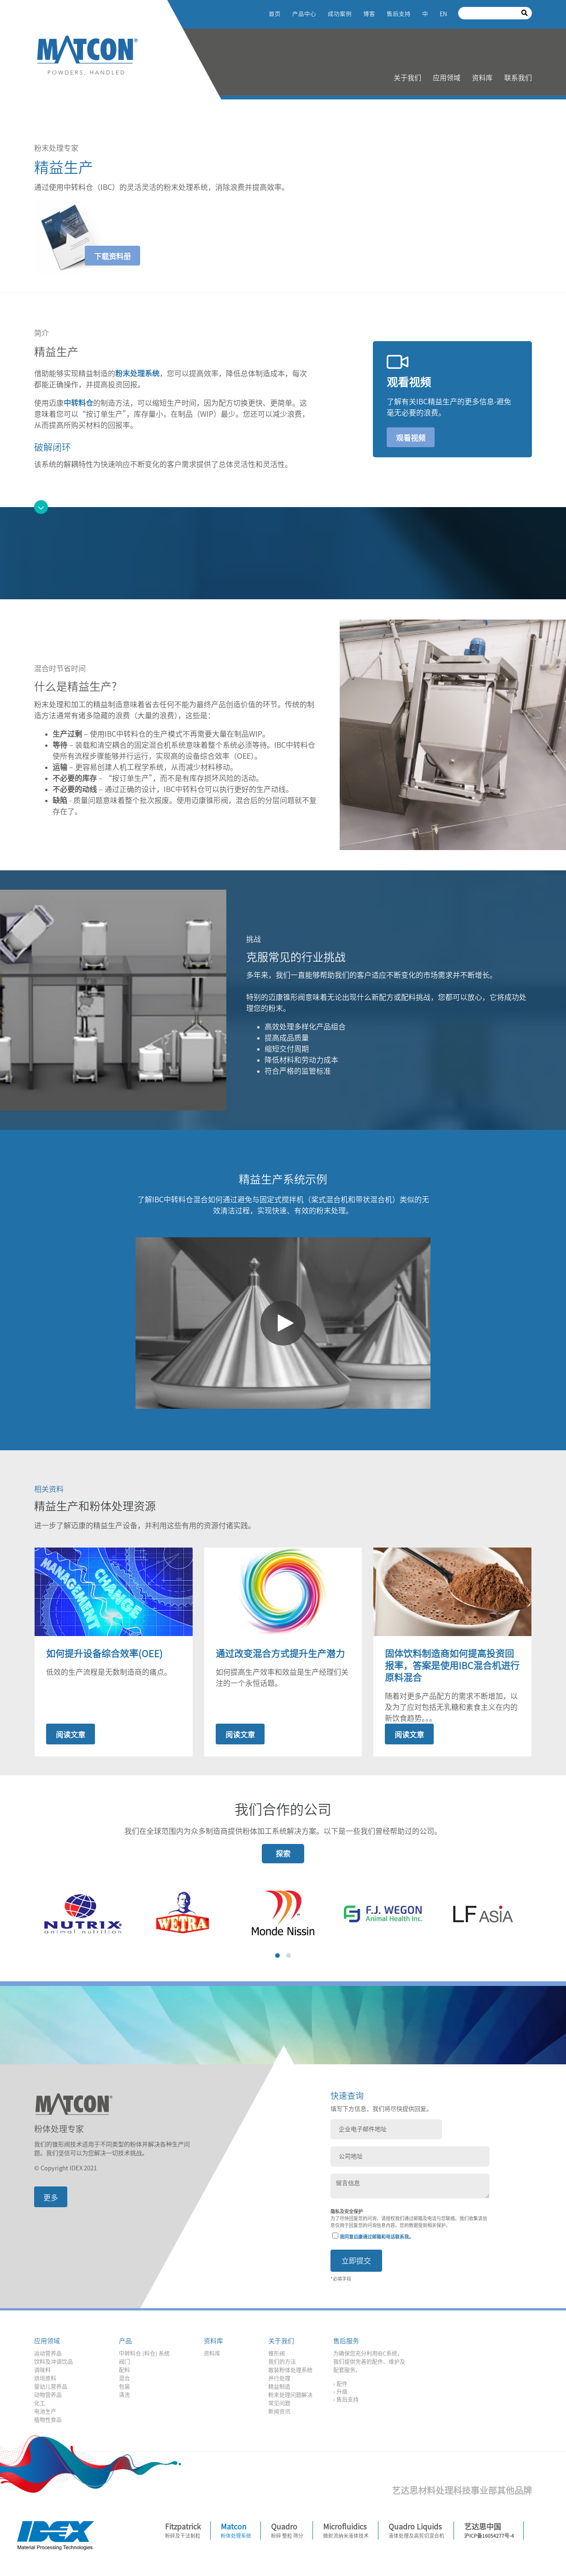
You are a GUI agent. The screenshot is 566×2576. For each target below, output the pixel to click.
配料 (124, 2372)
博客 (369, 14)
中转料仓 (78, 403)
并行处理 (279, 2381)
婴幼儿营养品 (50, 2389)
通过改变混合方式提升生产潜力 (280, 1653)
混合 (124, 2381)
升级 (342, 2394)
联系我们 (518, 77)
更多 (50, 2197)
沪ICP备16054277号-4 (489, 2538)
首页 (275, 14)
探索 (283, 1853)
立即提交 (356, 2263)
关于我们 (407, 77)
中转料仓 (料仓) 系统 (144, 2356)
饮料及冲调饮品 (53, 2364)
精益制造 (279, 2389)
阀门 (124, 2364)
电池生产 (45, 2414)
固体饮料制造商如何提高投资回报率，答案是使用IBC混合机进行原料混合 (452, 1665)
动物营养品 (48, 2397)
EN (443, 14)
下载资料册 (112, 256)
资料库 (482, 77)
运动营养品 (48, 2356)
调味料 (42, 2372)
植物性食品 (48, 2422)
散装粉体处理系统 (290, 2372)
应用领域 (446, 77)
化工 (39, 2406)
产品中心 (304, 14)
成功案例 (340, 14)
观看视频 (410, 438)
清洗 (124, 2397)
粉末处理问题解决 (290, 2397)
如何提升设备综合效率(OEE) (104, 1653)
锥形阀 (276, 2356)
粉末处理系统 (137, 373)
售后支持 (399, 14)
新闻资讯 (279, 2414)
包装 (124, 2389)
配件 (342, 2386)
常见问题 (279, 2406)
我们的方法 (282, 2364)
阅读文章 (70, 1734)
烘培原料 (45, 2381)
